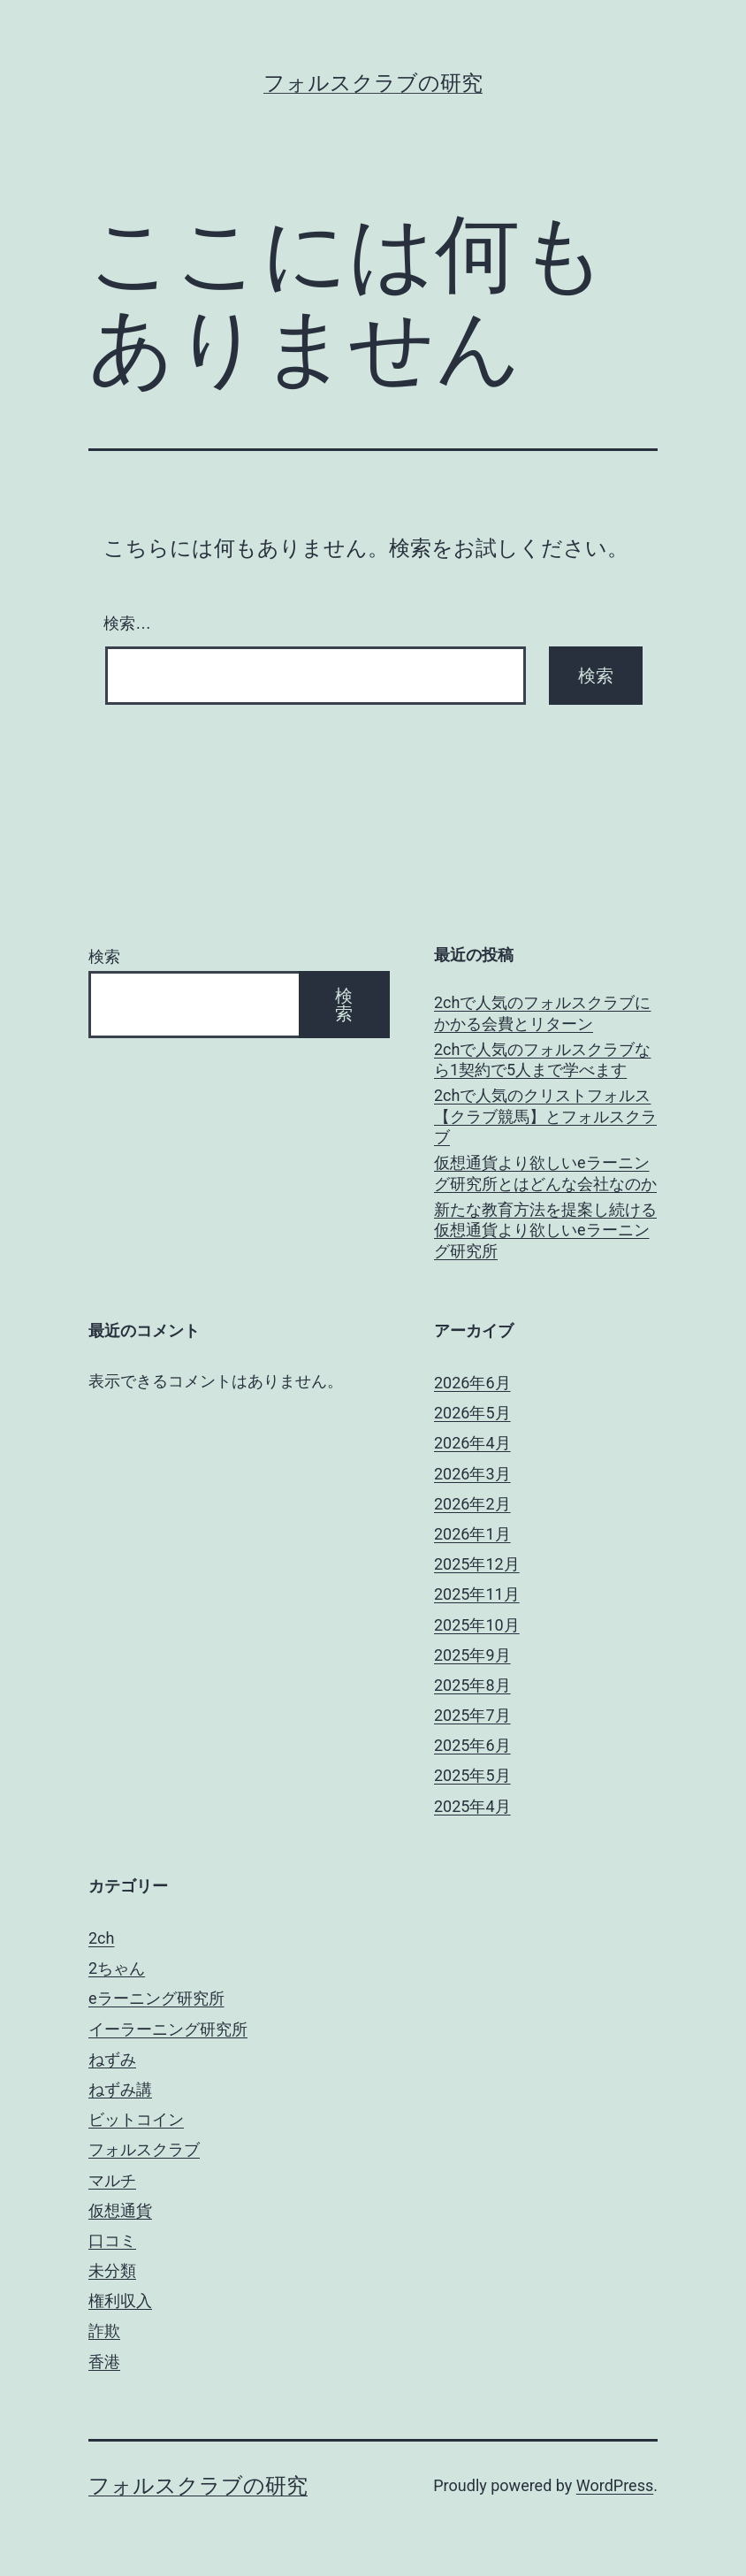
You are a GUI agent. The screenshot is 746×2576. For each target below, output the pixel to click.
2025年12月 (477, 1564)
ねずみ (112, 2059)
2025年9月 (472, 1655)
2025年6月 (472, 1745)
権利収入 (120, 2300)
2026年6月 (472, 1382)
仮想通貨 (120, 2210)
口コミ (112, 2240)
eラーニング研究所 (156, 1998)
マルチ (112, 2180)
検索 (104, 956)
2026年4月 (472, 1442)
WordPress (614, 2485)
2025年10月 (477, 1625)
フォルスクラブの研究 (373, 83)
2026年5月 (472, 1412)
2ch (101, 1938)
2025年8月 (472, 1685)
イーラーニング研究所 (167, 2029)
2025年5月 (472, 1775)
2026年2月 (472, 1503)
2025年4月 (472, 1806)
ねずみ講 (120, 2089)
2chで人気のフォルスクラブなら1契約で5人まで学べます (542, 1059)
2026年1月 (472, 1534)
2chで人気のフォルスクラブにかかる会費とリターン (542, 1012)
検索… (127, 623)
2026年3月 (472, 1473)
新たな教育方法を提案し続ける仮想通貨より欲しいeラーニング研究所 (545, 1230)
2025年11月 (477, 1594)
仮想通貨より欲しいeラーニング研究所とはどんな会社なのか (545, 1172)
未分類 (112, 2270)
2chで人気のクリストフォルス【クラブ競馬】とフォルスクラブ (545, 1116)
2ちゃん (116, 1968)
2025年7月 (472, 1715)
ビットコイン (136, 2119)
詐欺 (104, 2330)
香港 (104, 2361)
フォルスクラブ (144, 2149)
